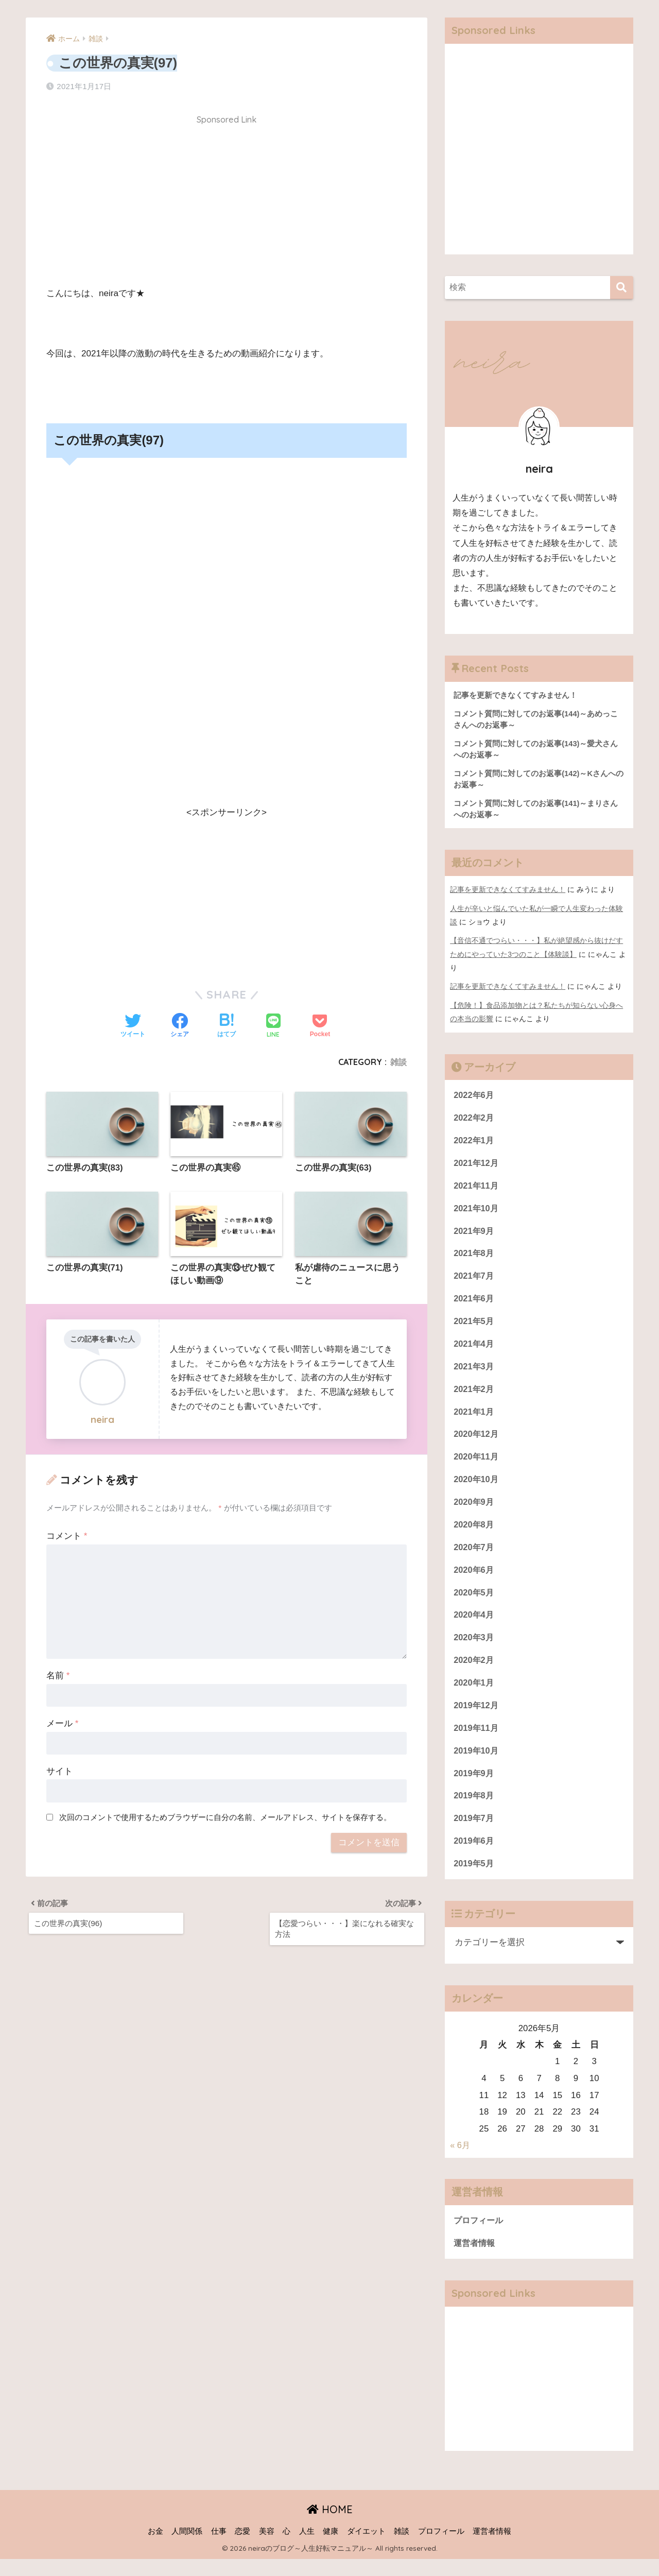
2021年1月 (474, 1419)
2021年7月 (474, 1281)
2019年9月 (474, 1787)
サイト (59, 1772)
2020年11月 (477, 1465)
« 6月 (460, 2162)
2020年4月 (474, 1626)
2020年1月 (474, 1695)
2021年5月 (474, 1327)
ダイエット (366, 2548)
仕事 (219, 2548)
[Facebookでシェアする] (179, 1026)
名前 (58, 1676)
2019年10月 (477, 1765)
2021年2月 (474, 1396)
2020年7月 (474, 1557)
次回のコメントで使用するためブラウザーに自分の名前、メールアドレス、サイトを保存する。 (225, 1817)
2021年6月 (474, 1304)
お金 (155, 2548)
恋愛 (242, 2548)
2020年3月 (474, 1649)
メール (62, 1724)
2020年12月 (477, 1442)
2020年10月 (477, 1488)
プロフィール (480, 2237)
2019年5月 (474, 1879)
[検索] (621, 287)
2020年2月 (474, 1672)
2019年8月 (474, 1810)
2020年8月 (474, 1534)
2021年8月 (474, 1258)
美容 (266, 2548)
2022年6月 (474, 1097)
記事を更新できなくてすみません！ (507, 892)
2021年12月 (477, 1166)
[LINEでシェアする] (273, 1026)
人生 (307, 2548)
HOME (330, 2526)
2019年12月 (477, 1718)
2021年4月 (474, 1350)
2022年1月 (474, 1143)
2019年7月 (474, 1834)
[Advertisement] (226, 203)
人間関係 (186, 2548)
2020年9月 (474, 1511)
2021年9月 (474, 1235)
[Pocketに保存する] (320, 1026)
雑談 (398, 1061)
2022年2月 (474, 1120)
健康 (330, 2548)
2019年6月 (474, 1856)
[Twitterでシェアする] (132, 1026)
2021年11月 (477, 1189)
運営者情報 (475, 2260)
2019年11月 (477, 1741)
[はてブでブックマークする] (226, 1026)
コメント (66, 1536)
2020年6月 (474, 1580)
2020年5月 (474, 1603)
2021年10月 (477, 1212)
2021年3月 (474, 1373)
